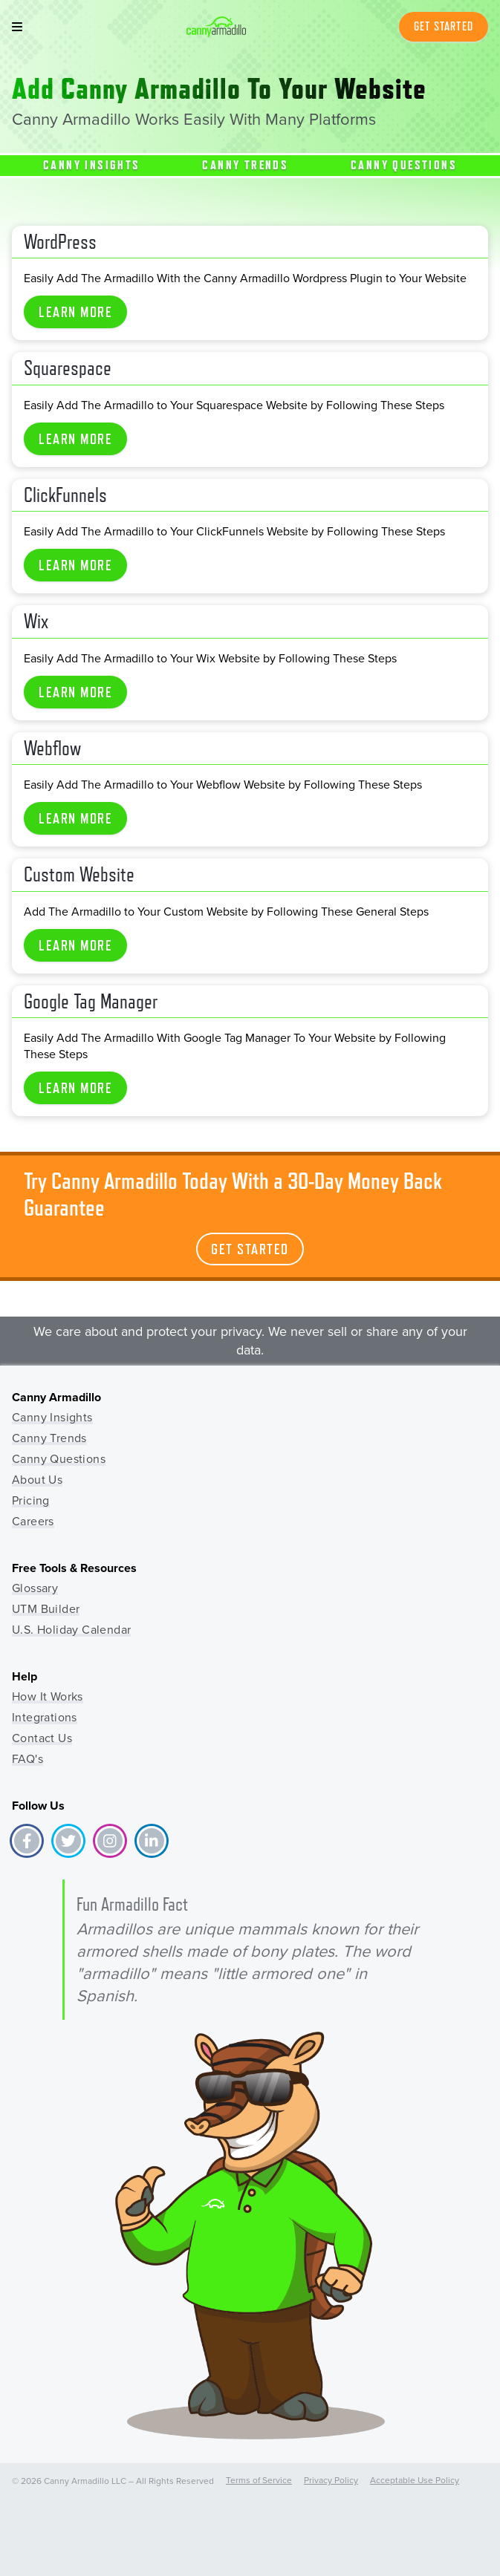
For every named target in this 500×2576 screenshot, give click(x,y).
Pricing (31, 1500)
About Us (37, 1479)
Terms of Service (259, 2480)
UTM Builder (45, 1608)
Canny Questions (404, 165)
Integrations (44, 1717)
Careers (33, 1521)
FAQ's (27, 1758)
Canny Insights (91, 165)
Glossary (35, 1588)
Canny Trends (245, 165)
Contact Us (42, 1738)
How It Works (47, 1696)
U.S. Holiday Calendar (71, 1629)
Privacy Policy (331, 2480)
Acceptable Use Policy (414, 2480)
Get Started (443, 26)
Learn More (75, 312)
